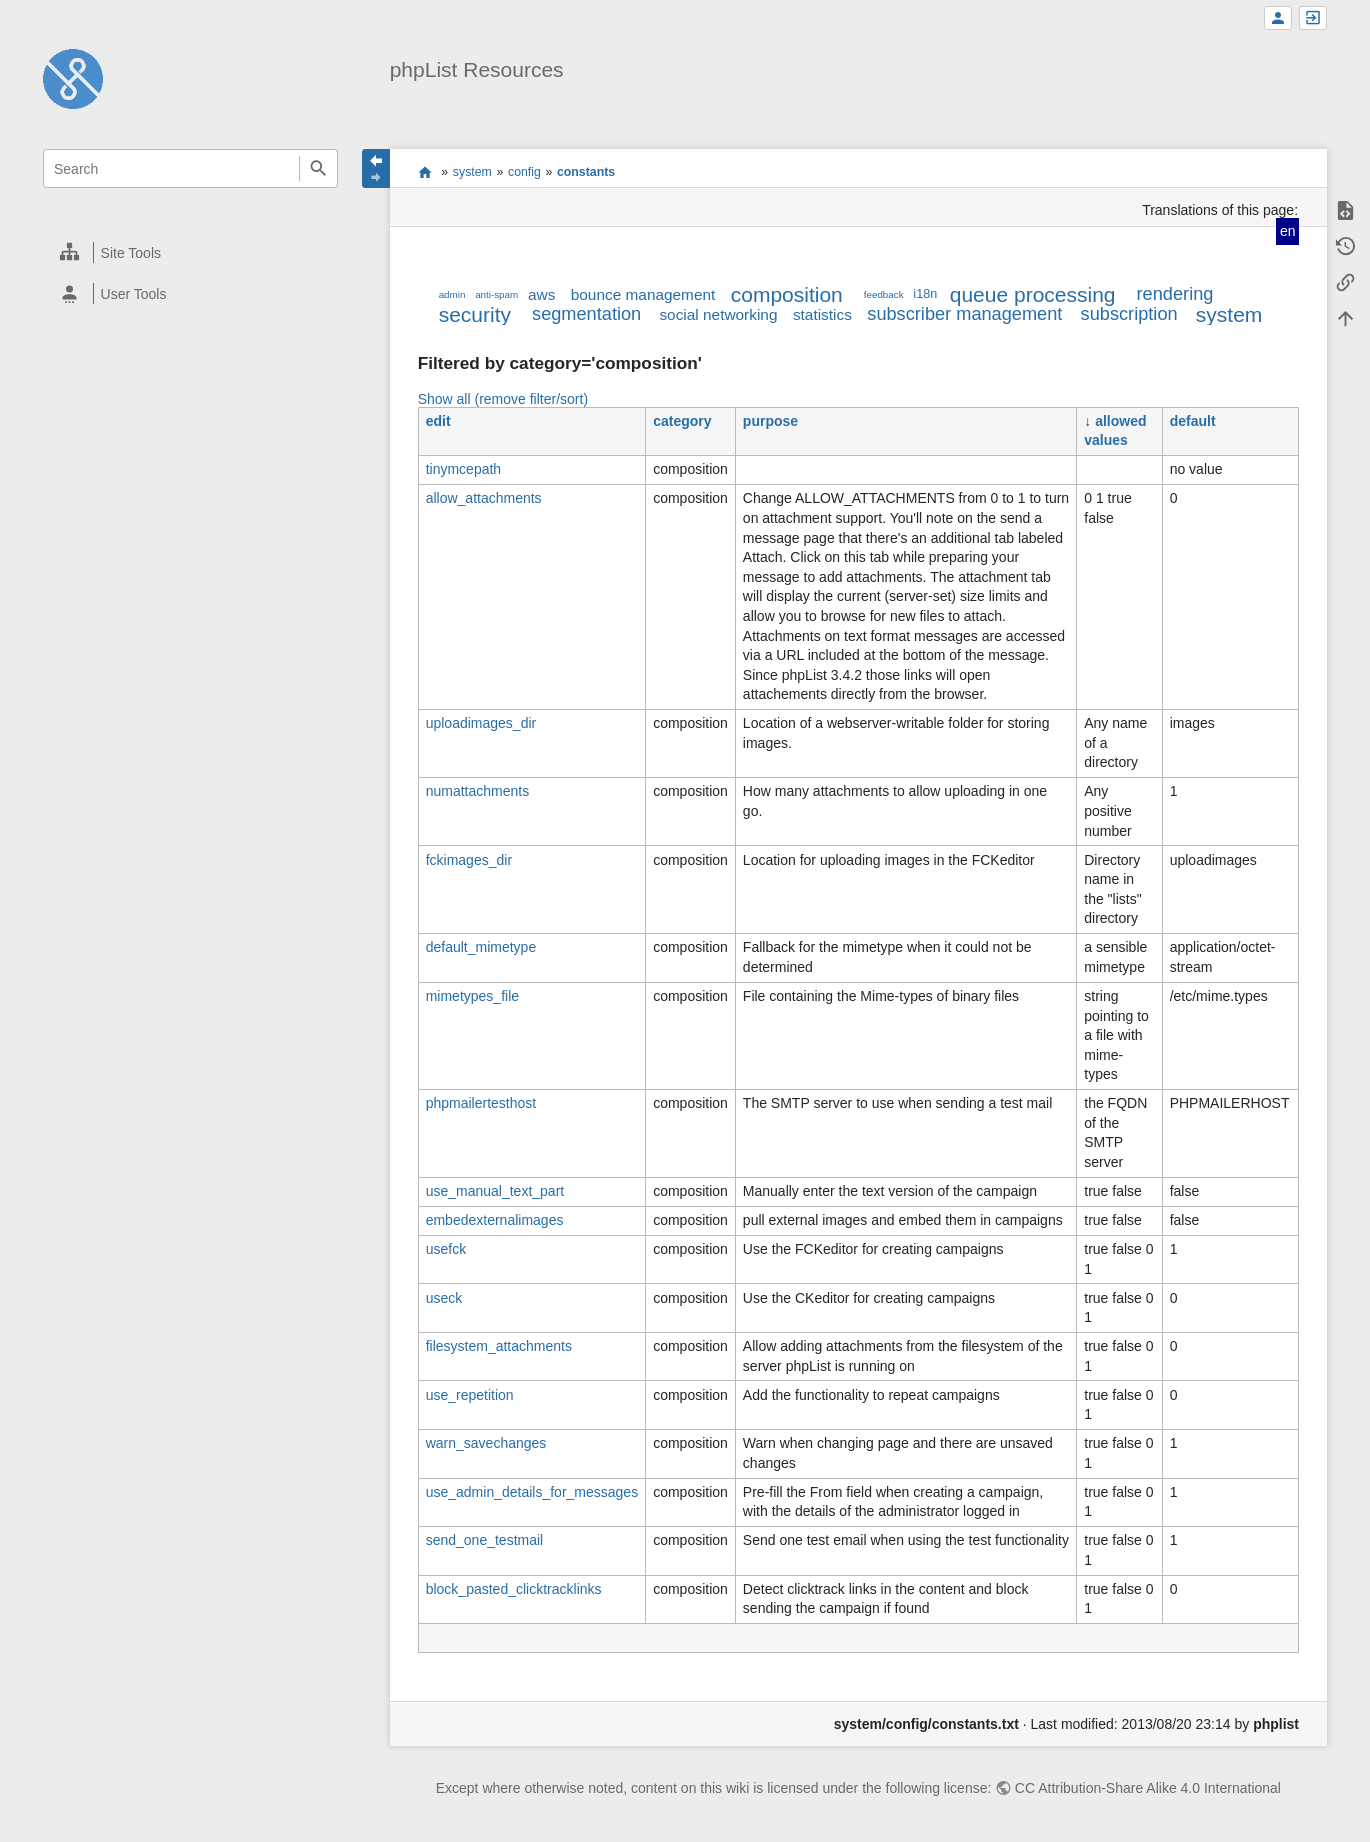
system (472, 172)
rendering (1175, 294)
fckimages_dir (469, 860)
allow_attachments (484, 498)
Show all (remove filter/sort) (503, 399)
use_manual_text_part (495, 1191)
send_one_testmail (485, 1540)
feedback (884, 294)
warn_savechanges (486, 1443)
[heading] (191, 252)
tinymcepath (463, 469)
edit (438, 421)
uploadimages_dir (481, 723)
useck (444, 1298)
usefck (446, 1249)
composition (787, 294)
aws (541, 294)
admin (452, 294)
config (524, 172)
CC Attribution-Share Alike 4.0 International (1148, 1788)
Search (318, 168)
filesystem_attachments (499, 1346)
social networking (718, 314)
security (475, 314)
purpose (770, 421)
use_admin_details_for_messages (532, 1492)
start (424, 172)
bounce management (643, 294)
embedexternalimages (495, 1220)
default (1193, 421)
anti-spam (496, 294)
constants (586, 172)
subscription (1129, 314)
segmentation (586, 314)
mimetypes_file (472, 996)
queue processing (1033, 294)
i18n (925, 294)
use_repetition (470, 1395)
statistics (822, 314)
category (682, 421)
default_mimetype (481, 947)
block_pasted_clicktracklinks (514, 1589)
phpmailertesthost (481, 1103)
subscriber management (964, 314)
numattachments (478, 791)
